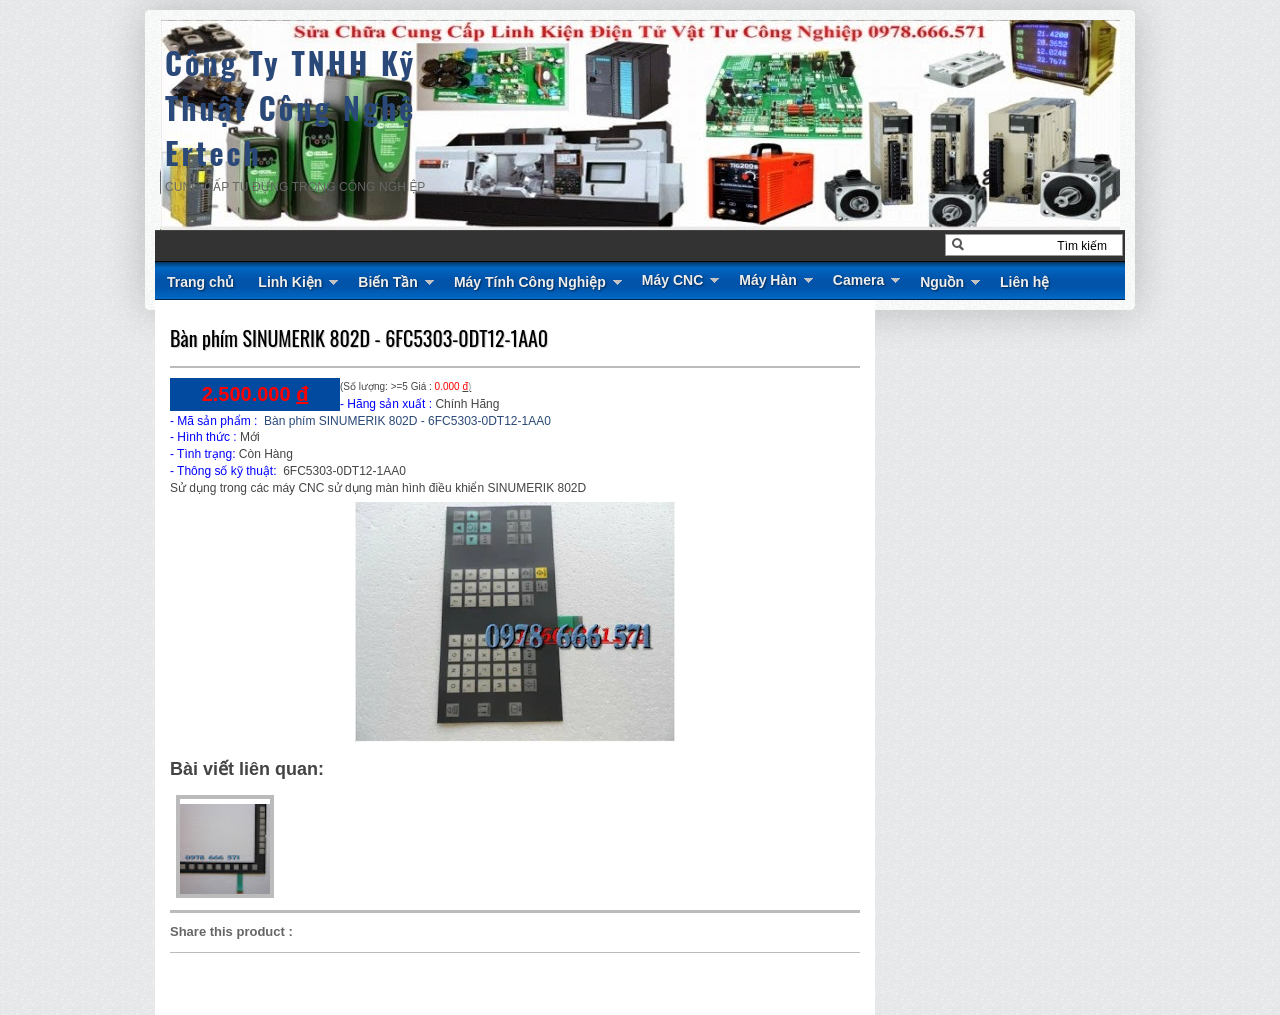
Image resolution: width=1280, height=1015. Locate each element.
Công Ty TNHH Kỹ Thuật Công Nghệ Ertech (290, 107)
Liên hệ (1024, 282)
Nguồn (942, 282)
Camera (858, 280)
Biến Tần (388, 282)
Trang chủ (200, 282)
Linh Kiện (290, 282)
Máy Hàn (768, 280)
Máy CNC (672, 280)
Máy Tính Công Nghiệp (530, 282)
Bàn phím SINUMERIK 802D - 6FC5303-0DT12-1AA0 (359, 338)
